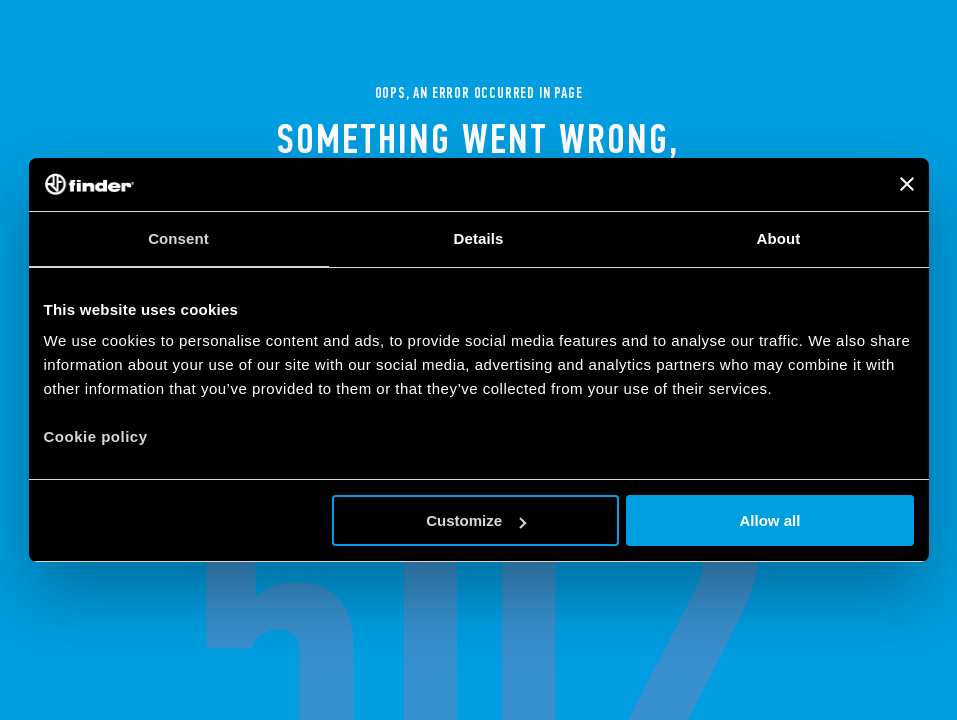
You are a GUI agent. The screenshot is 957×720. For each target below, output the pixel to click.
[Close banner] (907, 184)
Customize (476, 520)
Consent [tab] (178, 238)
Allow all (770, 520)
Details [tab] (479, 238)
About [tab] (779, 238)
